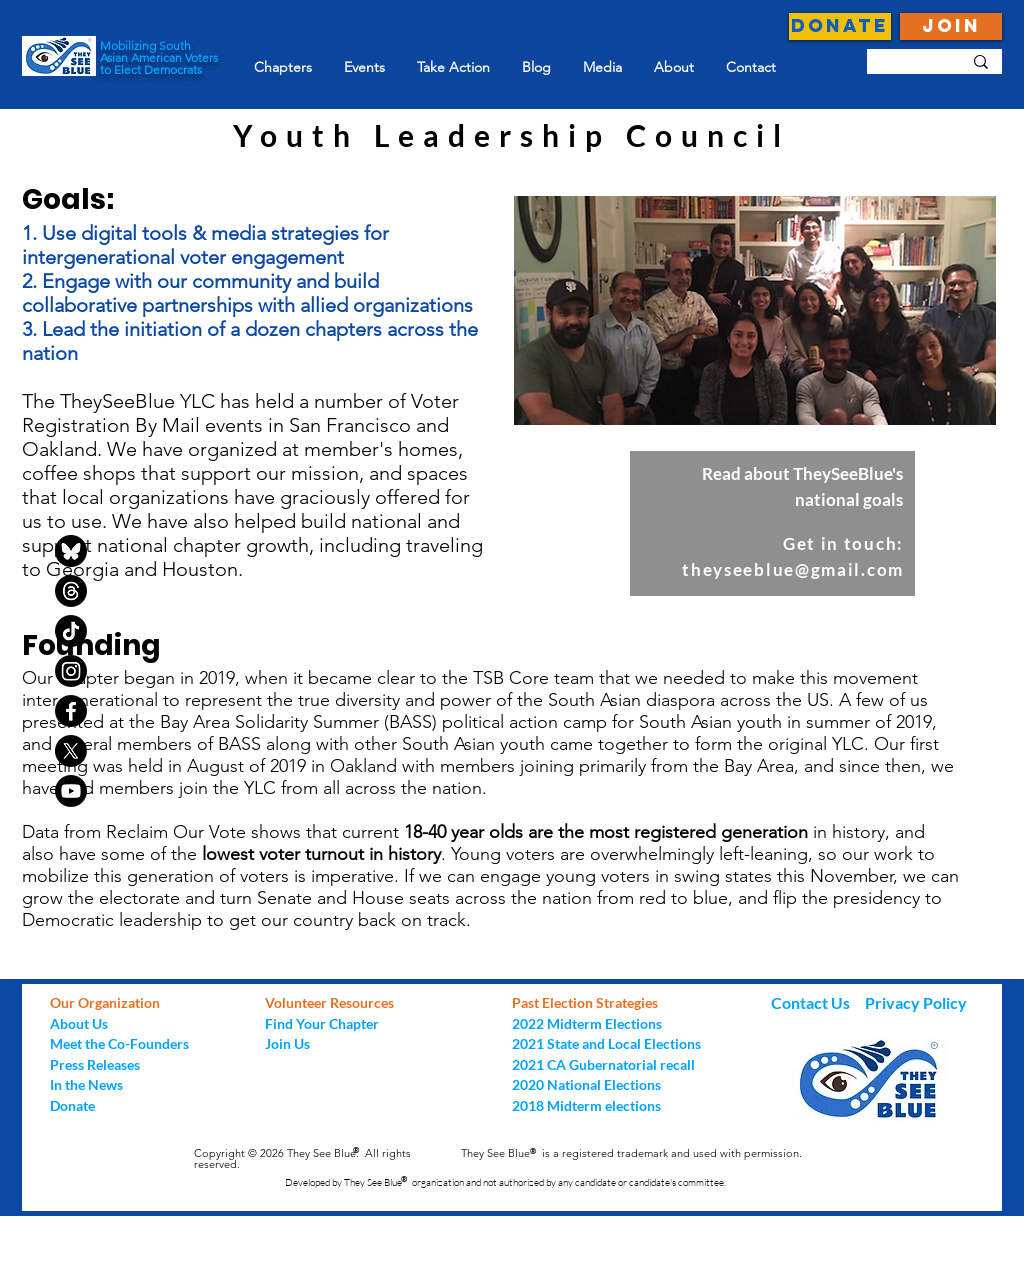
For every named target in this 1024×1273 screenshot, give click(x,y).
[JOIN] (951, 26)
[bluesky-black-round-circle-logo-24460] (71, 551)
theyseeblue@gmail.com (793, 569)
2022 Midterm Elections (587, 1023)
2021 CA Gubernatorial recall (603, 1064)
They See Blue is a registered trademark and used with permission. (631, 1153)
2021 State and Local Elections (606, 1043)
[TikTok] (71, 631)
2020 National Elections (586, 1084)
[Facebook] (71, 711)
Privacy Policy (916, 1002)
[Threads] (71, 591)
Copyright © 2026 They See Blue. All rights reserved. (302, 1158)
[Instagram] (71, 671)
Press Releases (95, 1064)
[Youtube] (71, 791)
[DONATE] (840, 26)
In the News (86, 1084)
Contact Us (812, 1002)
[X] (71, 751)
